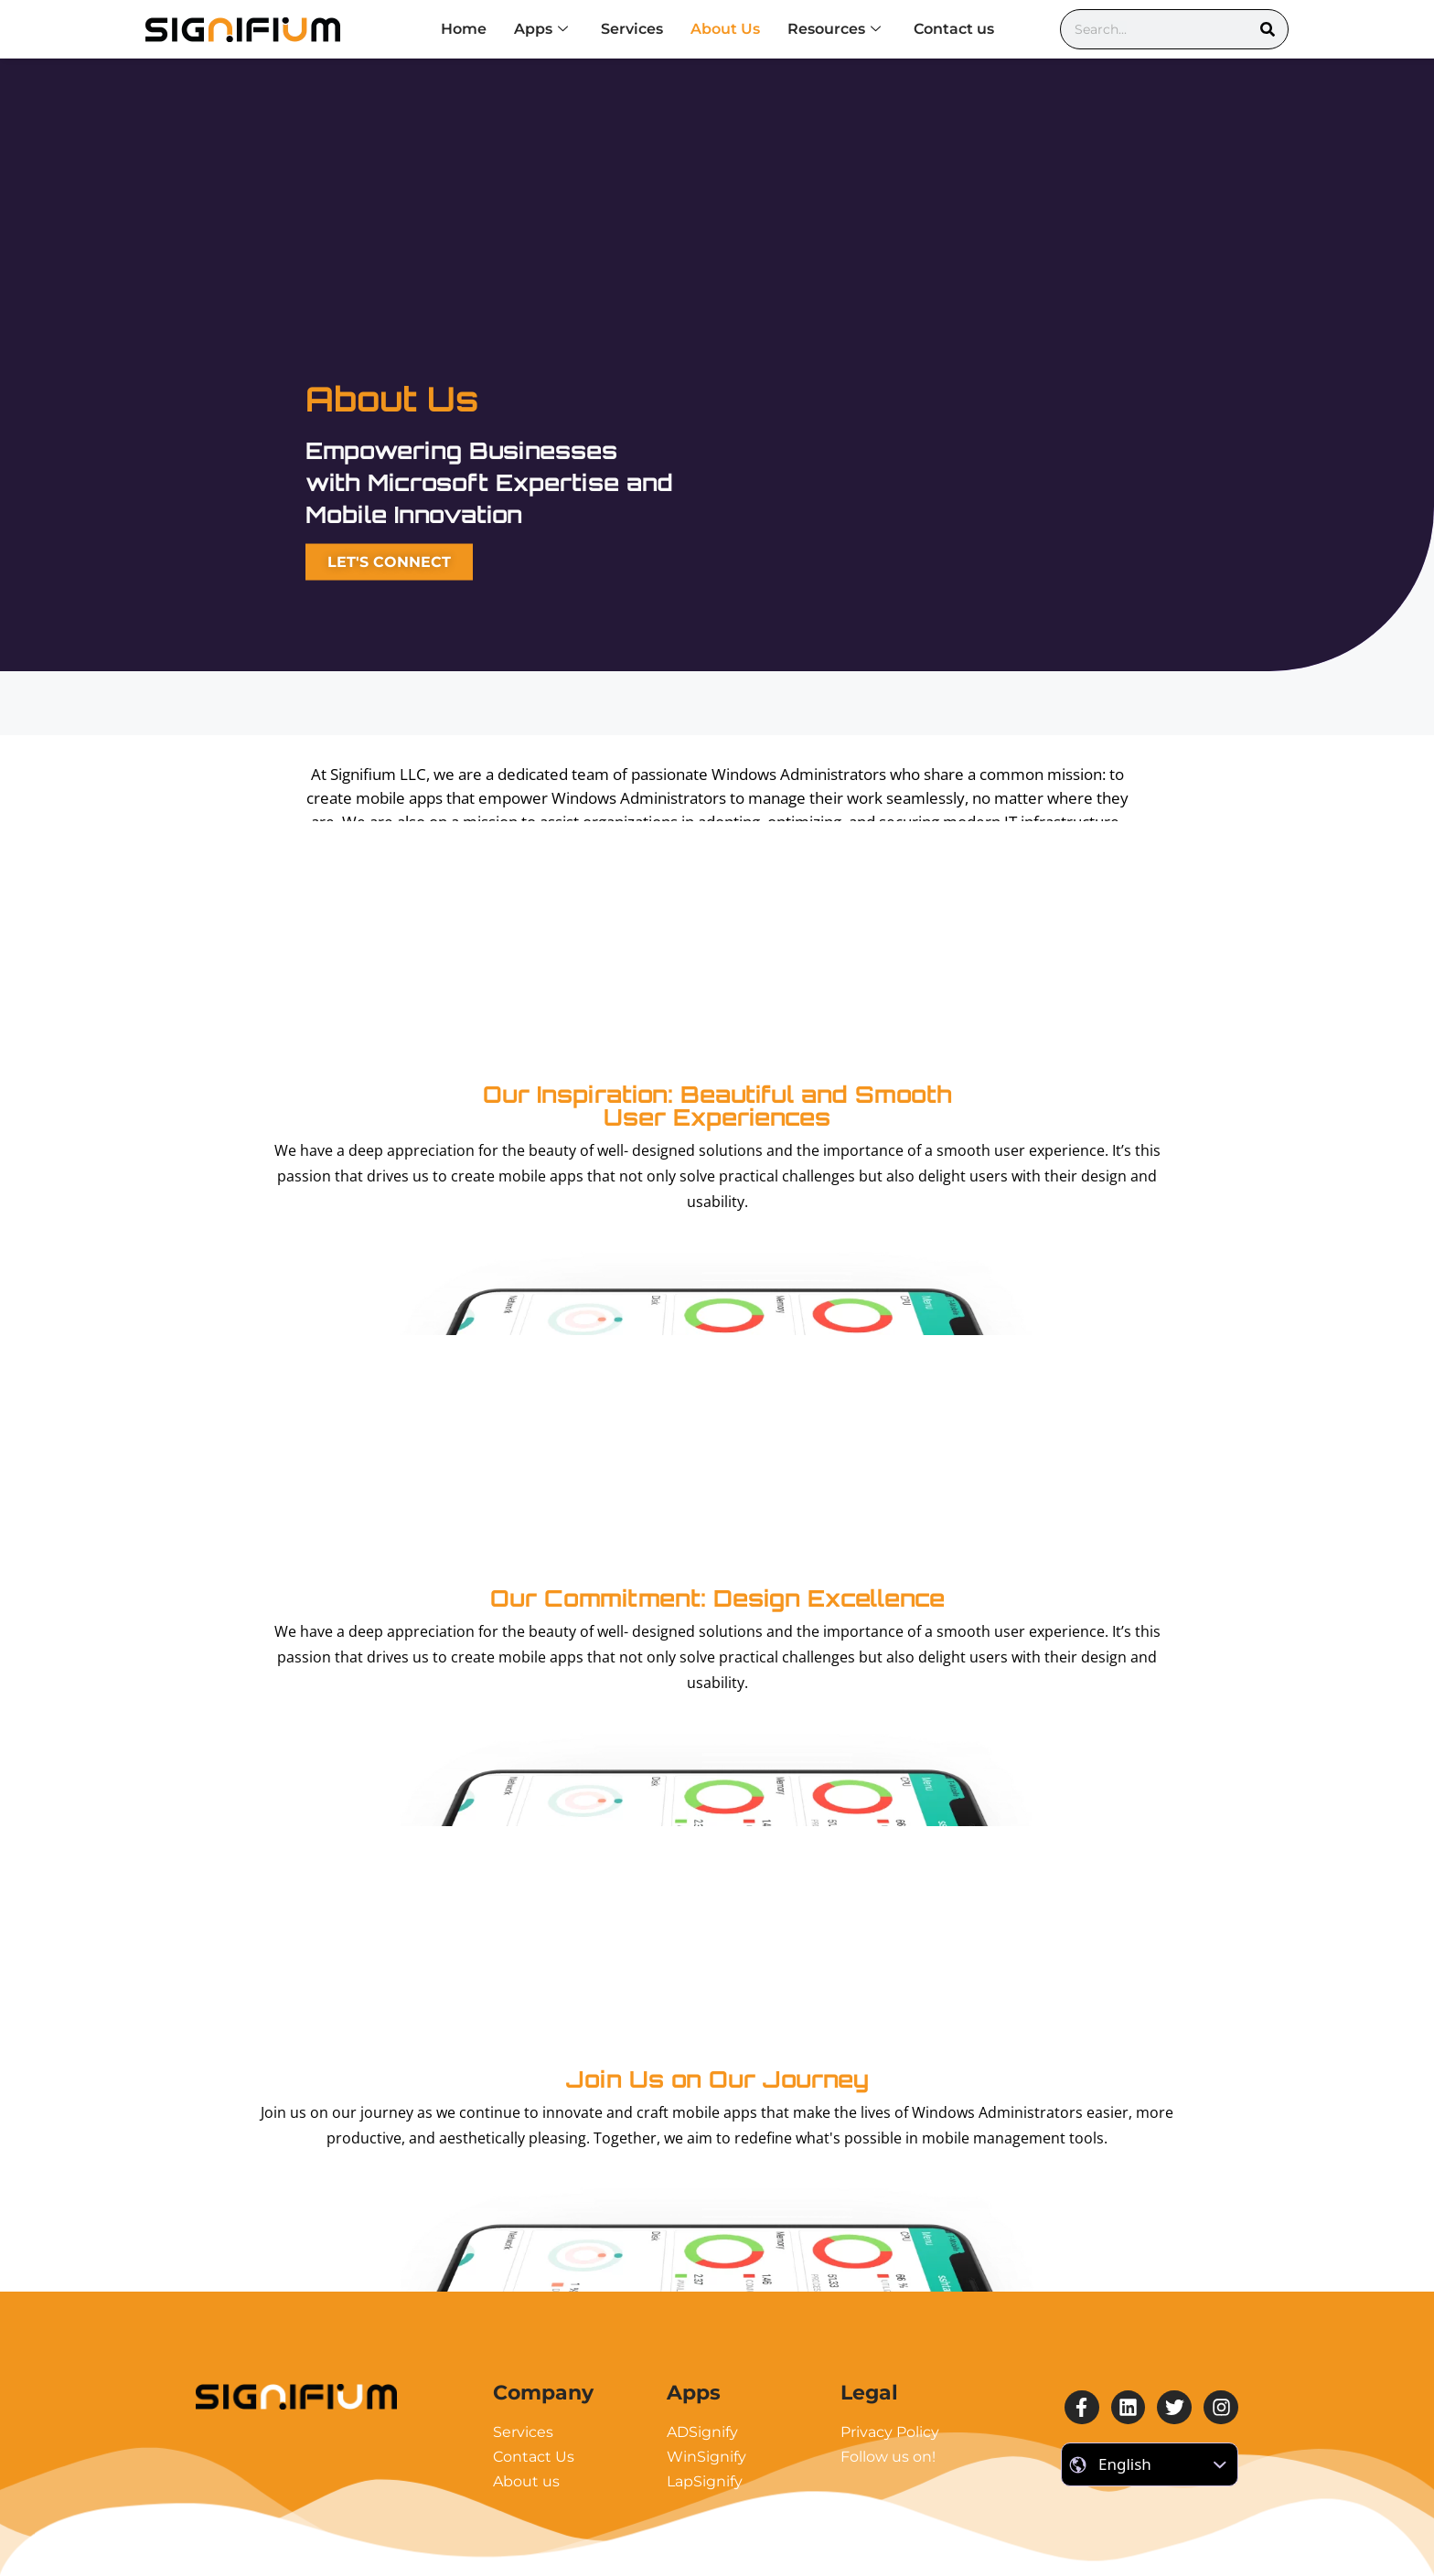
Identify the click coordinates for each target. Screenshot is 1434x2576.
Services (632, 28)
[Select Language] (1149, 2464)
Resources (834, 28)
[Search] (1267, 29)
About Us (725, 28)
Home (464, 28)
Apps (541, 28)
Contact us (954, 28)
